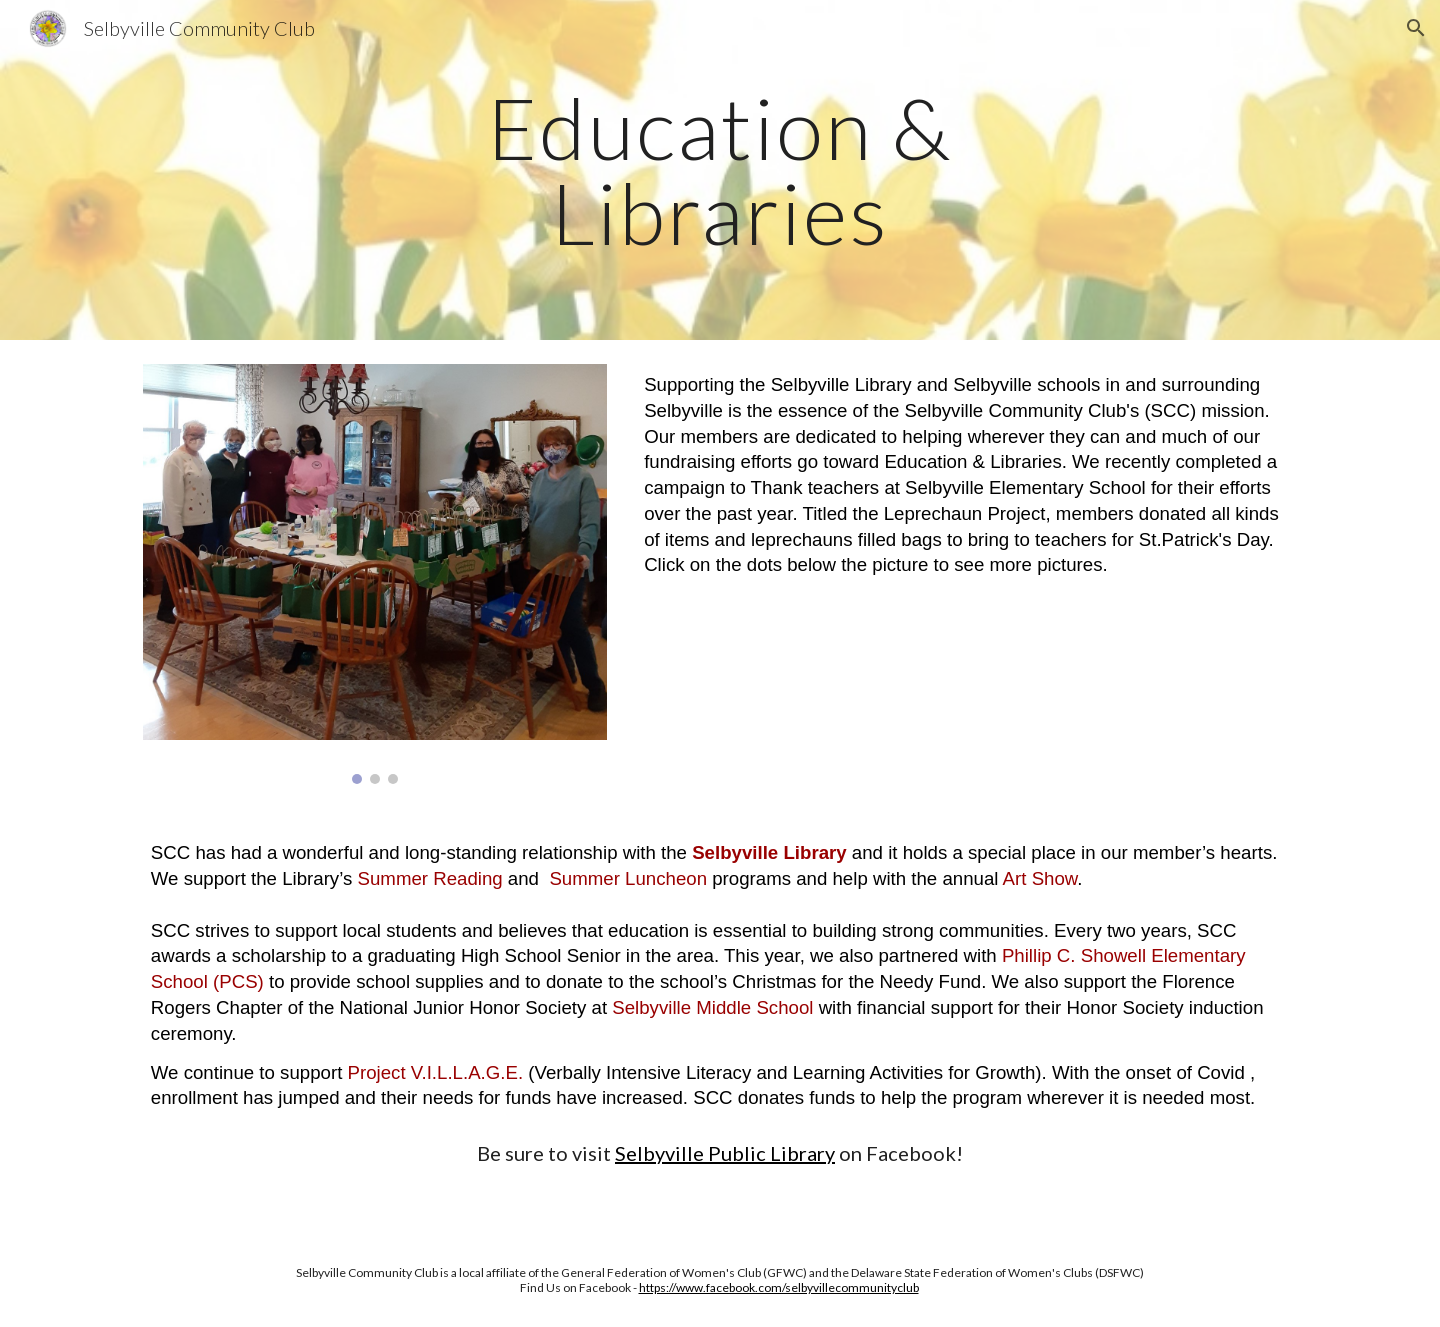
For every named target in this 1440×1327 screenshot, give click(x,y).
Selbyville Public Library (725, 1153)
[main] (720, 170)
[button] (1416, 28)
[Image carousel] (375, 574)
